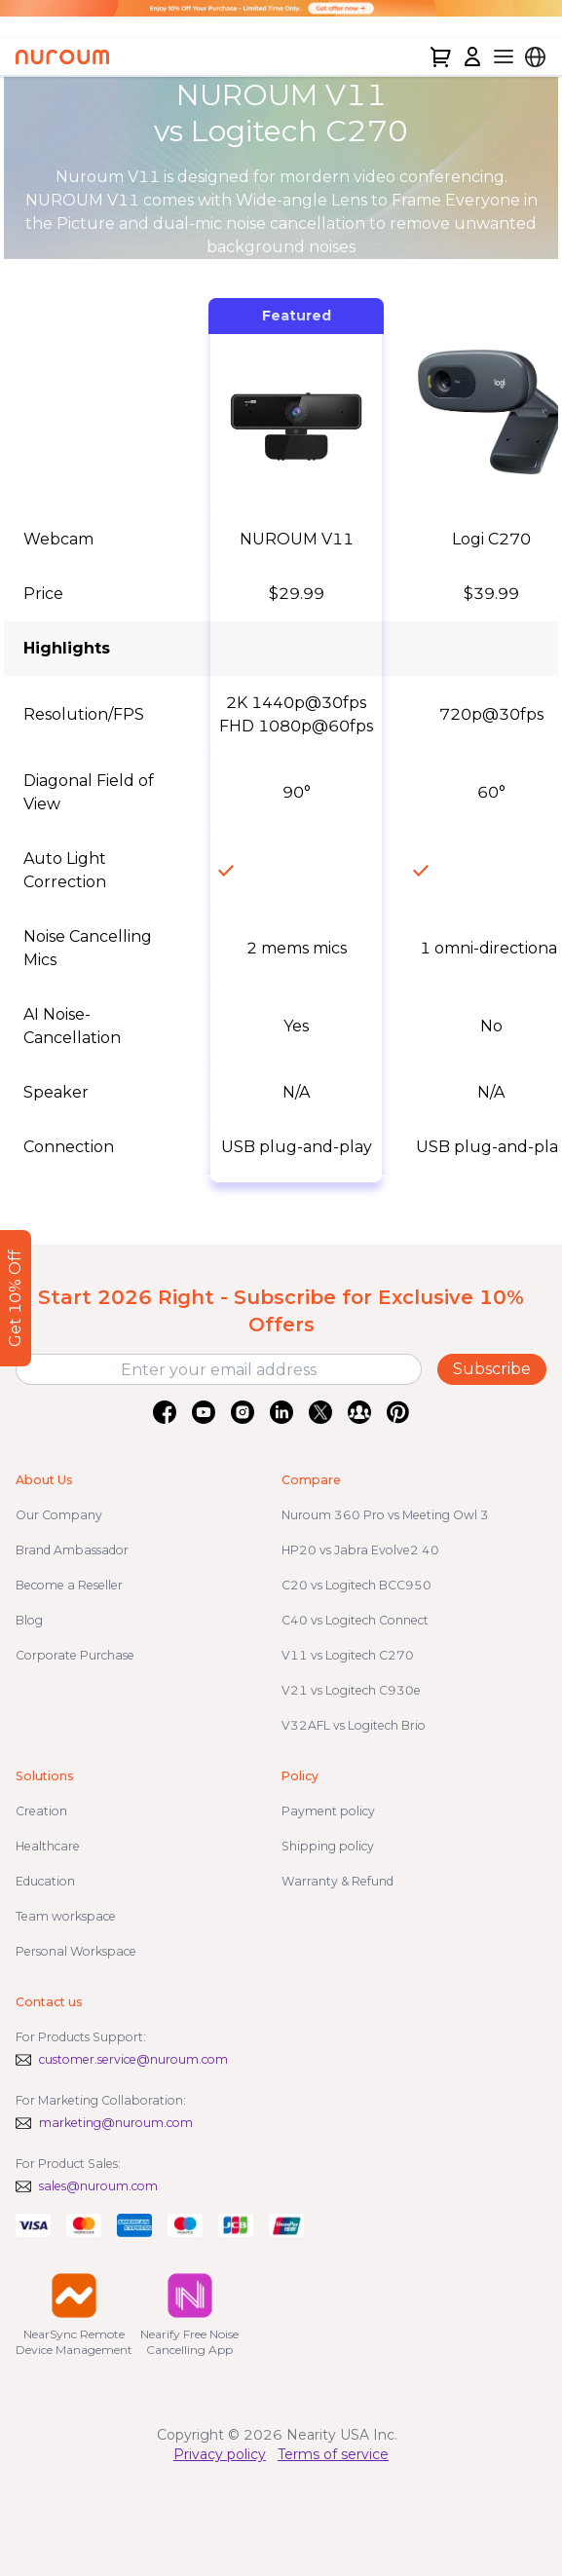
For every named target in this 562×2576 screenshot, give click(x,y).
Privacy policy (219, 2454)
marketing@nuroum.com (116, 2122)
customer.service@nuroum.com (133, 2059)
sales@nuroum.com (98, 2186)
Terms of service (333, 2454)
